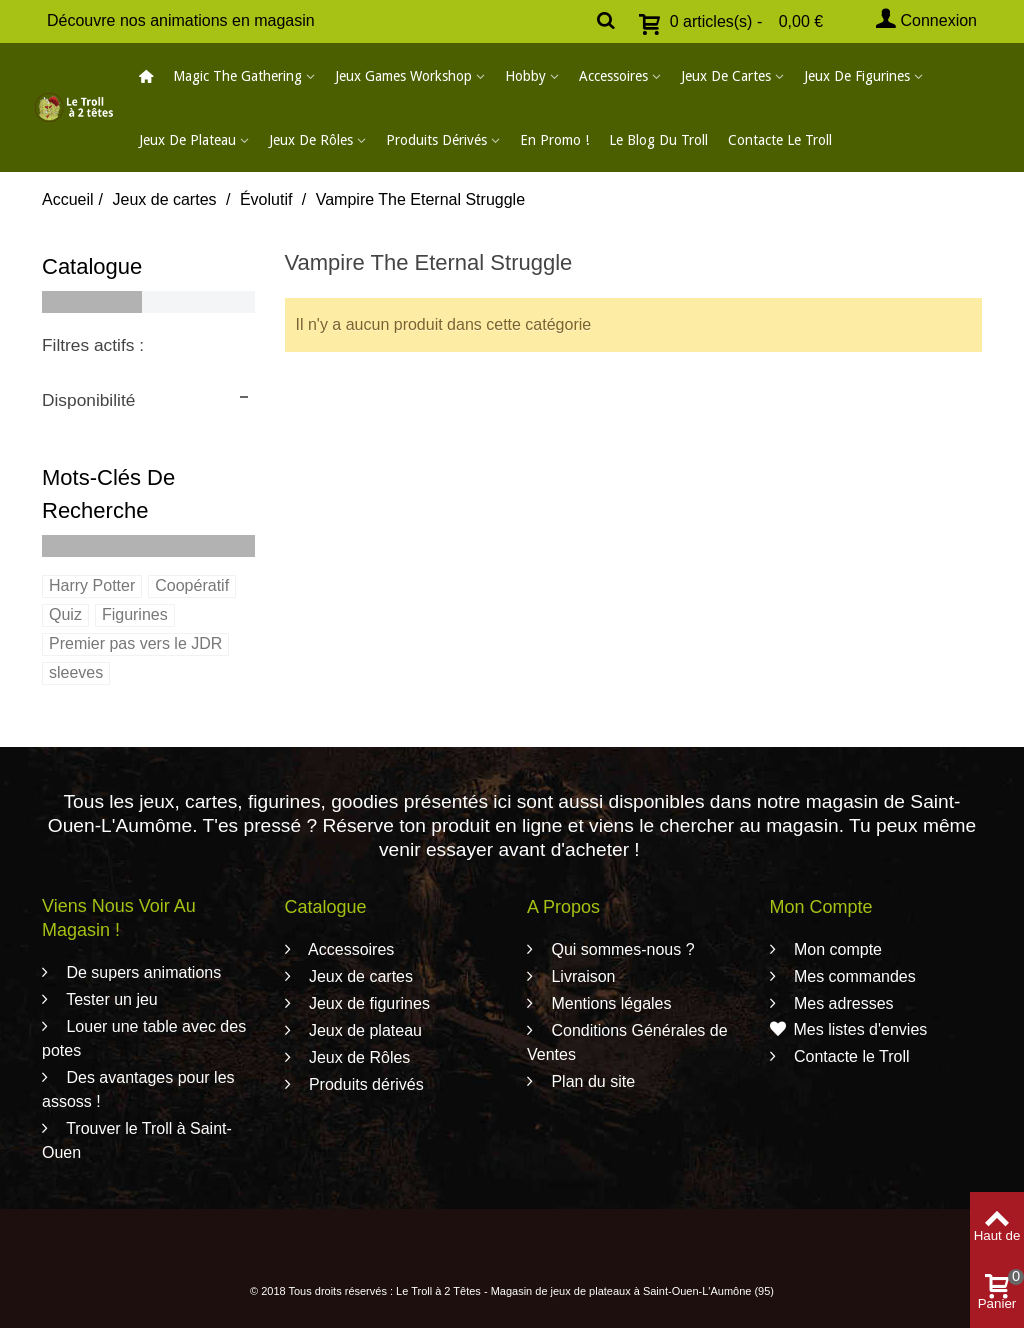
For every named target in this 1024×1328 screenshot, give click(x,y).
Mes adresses (842, 1003)
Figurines (135, 614)
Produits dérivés (436, 140)
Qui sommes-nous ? (621, 949)
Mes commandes (853, 976)
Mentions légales (609, 1003)
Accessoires (613, 76)
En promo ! (554, 140)
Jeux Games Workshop (403, 76)
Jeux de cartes (726, 76)
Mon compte (836, 949)
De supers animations (141, 972)
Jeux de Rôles (311, 140)
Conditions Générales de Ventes (627, 1042)
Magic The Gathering (237, 76)
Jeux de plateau (187, 140)
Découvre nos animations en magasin (181, 20)
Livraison (581, 976)
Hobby (525, 76)
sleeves (76, 672)
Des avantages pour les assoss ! (138, 1089)
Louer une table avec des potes (144, 1038)
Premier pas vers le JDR (135, 643)
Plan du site (591, 1081)
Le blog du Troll (658, 140)
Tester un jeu (110, 999)
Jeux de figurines (857, 76)
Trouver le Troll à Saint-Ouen (137, 1140)
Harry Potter (92, 585)
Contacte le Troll (780, 140)
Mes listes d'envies (849, 1030)
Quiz (65, 614)
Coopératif (192, 585)
